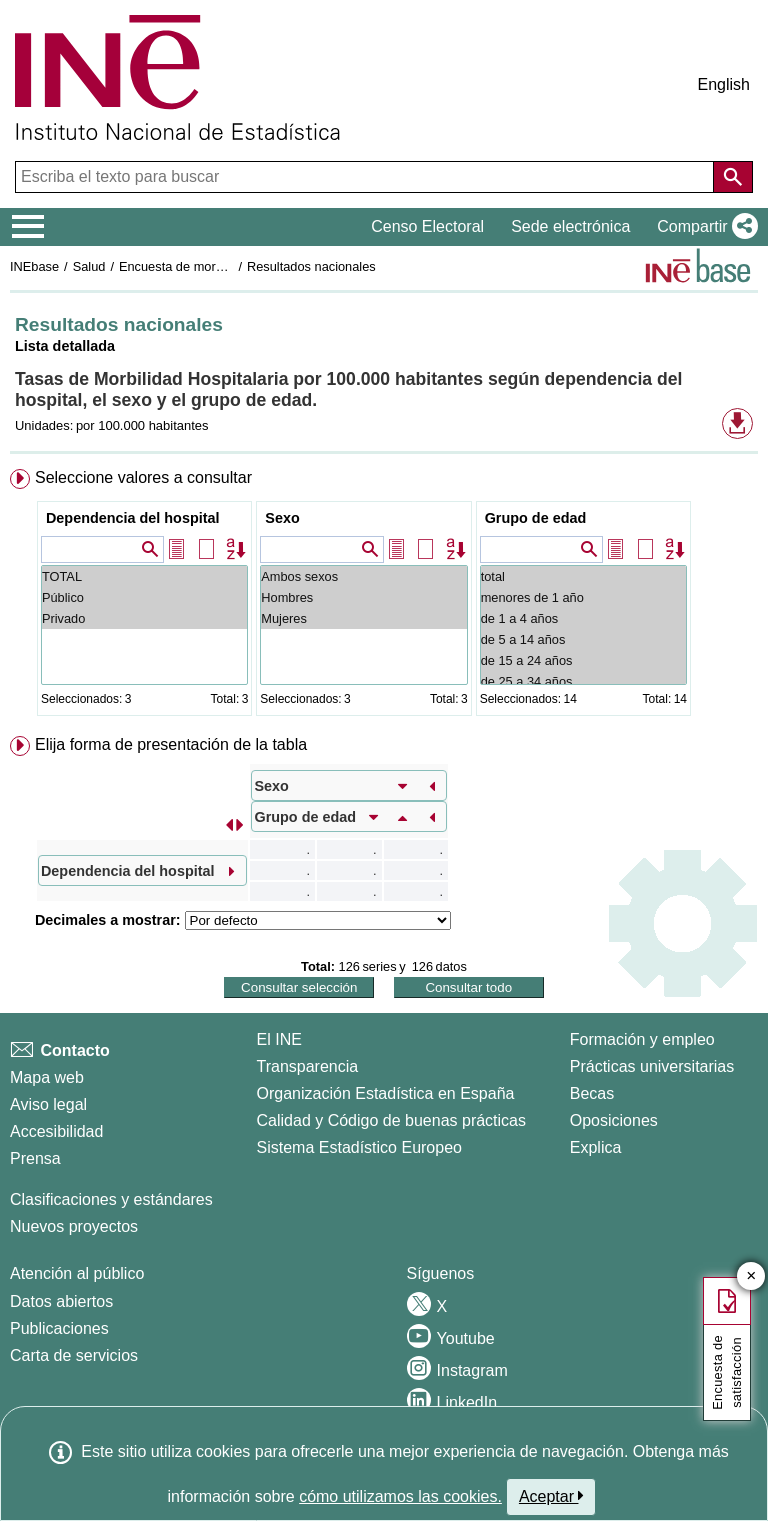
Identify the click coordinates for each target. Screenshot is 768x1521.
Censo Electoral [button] (427, 226)
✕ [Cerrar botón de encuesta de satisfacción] (751, 1276)
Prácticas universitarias (652, 1066)
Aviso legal (48, 1104)
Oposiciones (614, 1120)
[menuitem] (384, 596)
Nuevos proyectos (74, 1226)
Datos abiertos (61, 1301)
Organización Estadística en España (386, 1093)
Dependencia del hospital (133, 518)
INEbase (34, 266)
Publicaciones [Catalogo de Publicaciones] (59, 1328)
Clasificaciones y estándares (111, 1199)
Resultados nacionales (311, 266)
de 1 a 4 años (583, 618)
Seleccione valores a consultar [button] (143, 477)
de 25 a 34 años (583, 681)
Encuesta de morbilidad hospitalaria (220, 266)
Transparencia (308, 1066)
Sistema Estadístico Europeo (359, 1147)
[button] (703, 227)
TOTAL (144, 576)
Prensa (35, 1158)
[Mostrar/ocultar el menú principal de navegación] (28, 227)
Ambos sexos (363, 576)
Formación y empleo (642, 1039)
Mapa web (47, 1077)
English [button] (724, 84)
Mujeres (363, 618)
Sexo (282, 518)
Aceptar (551, 1496)
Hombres (363, 597)
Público (144, 597)
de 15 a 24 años (583, 660)
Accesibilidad (56, 1131)
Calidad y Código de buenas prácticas (392, 1120)
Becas (592, 1093)
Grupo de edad (536, 518)
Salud (89, 266)
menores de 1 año (583, 597)
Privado (144, 618)
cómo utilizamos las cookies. (400, 1496)
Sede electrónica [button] (570, 226)
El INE (279, 1039)
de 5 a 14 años (583, 639)
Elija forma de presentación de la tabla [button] (171, 744)
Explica (596, 1147)
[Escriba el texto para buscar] (366, 177)
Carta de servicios (74, 1355)
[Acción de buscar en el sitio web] (733, 177)
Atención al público (77, 1273)
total (583, 576)
